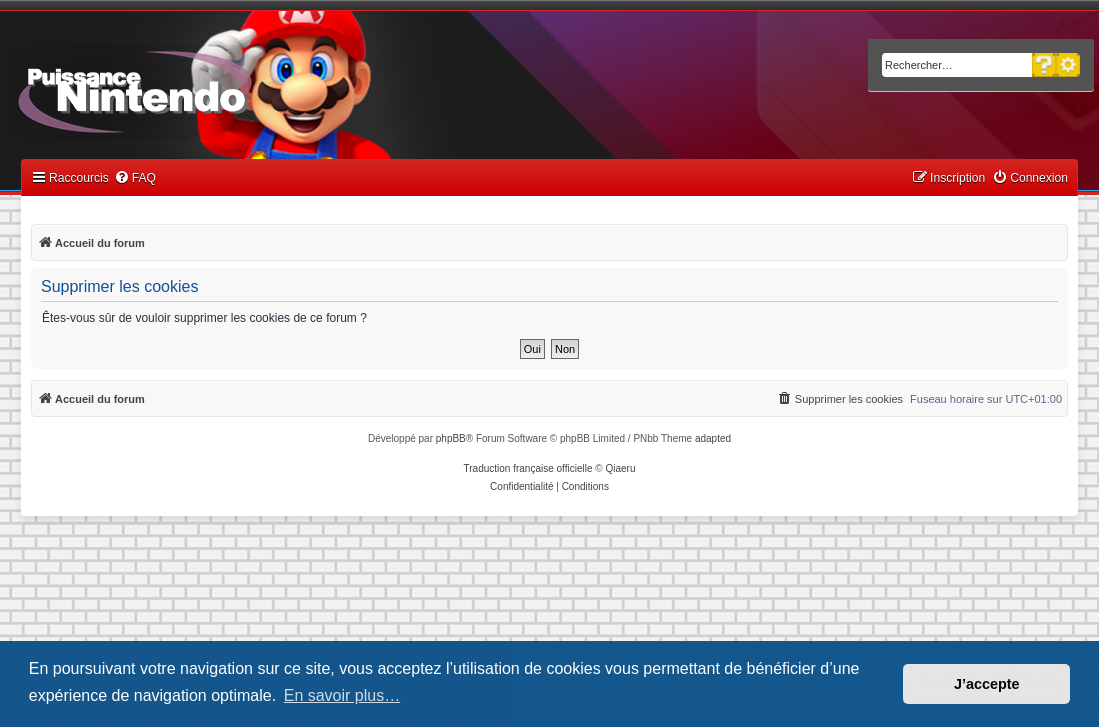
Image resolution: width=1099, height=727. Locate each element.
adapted (713, 438)
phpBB (451, 438)
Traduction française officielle (528, 468)
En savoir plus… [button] (342, 695)
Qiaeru (620, 468)
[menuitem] (135, 178)
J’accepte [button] (987, 684)
